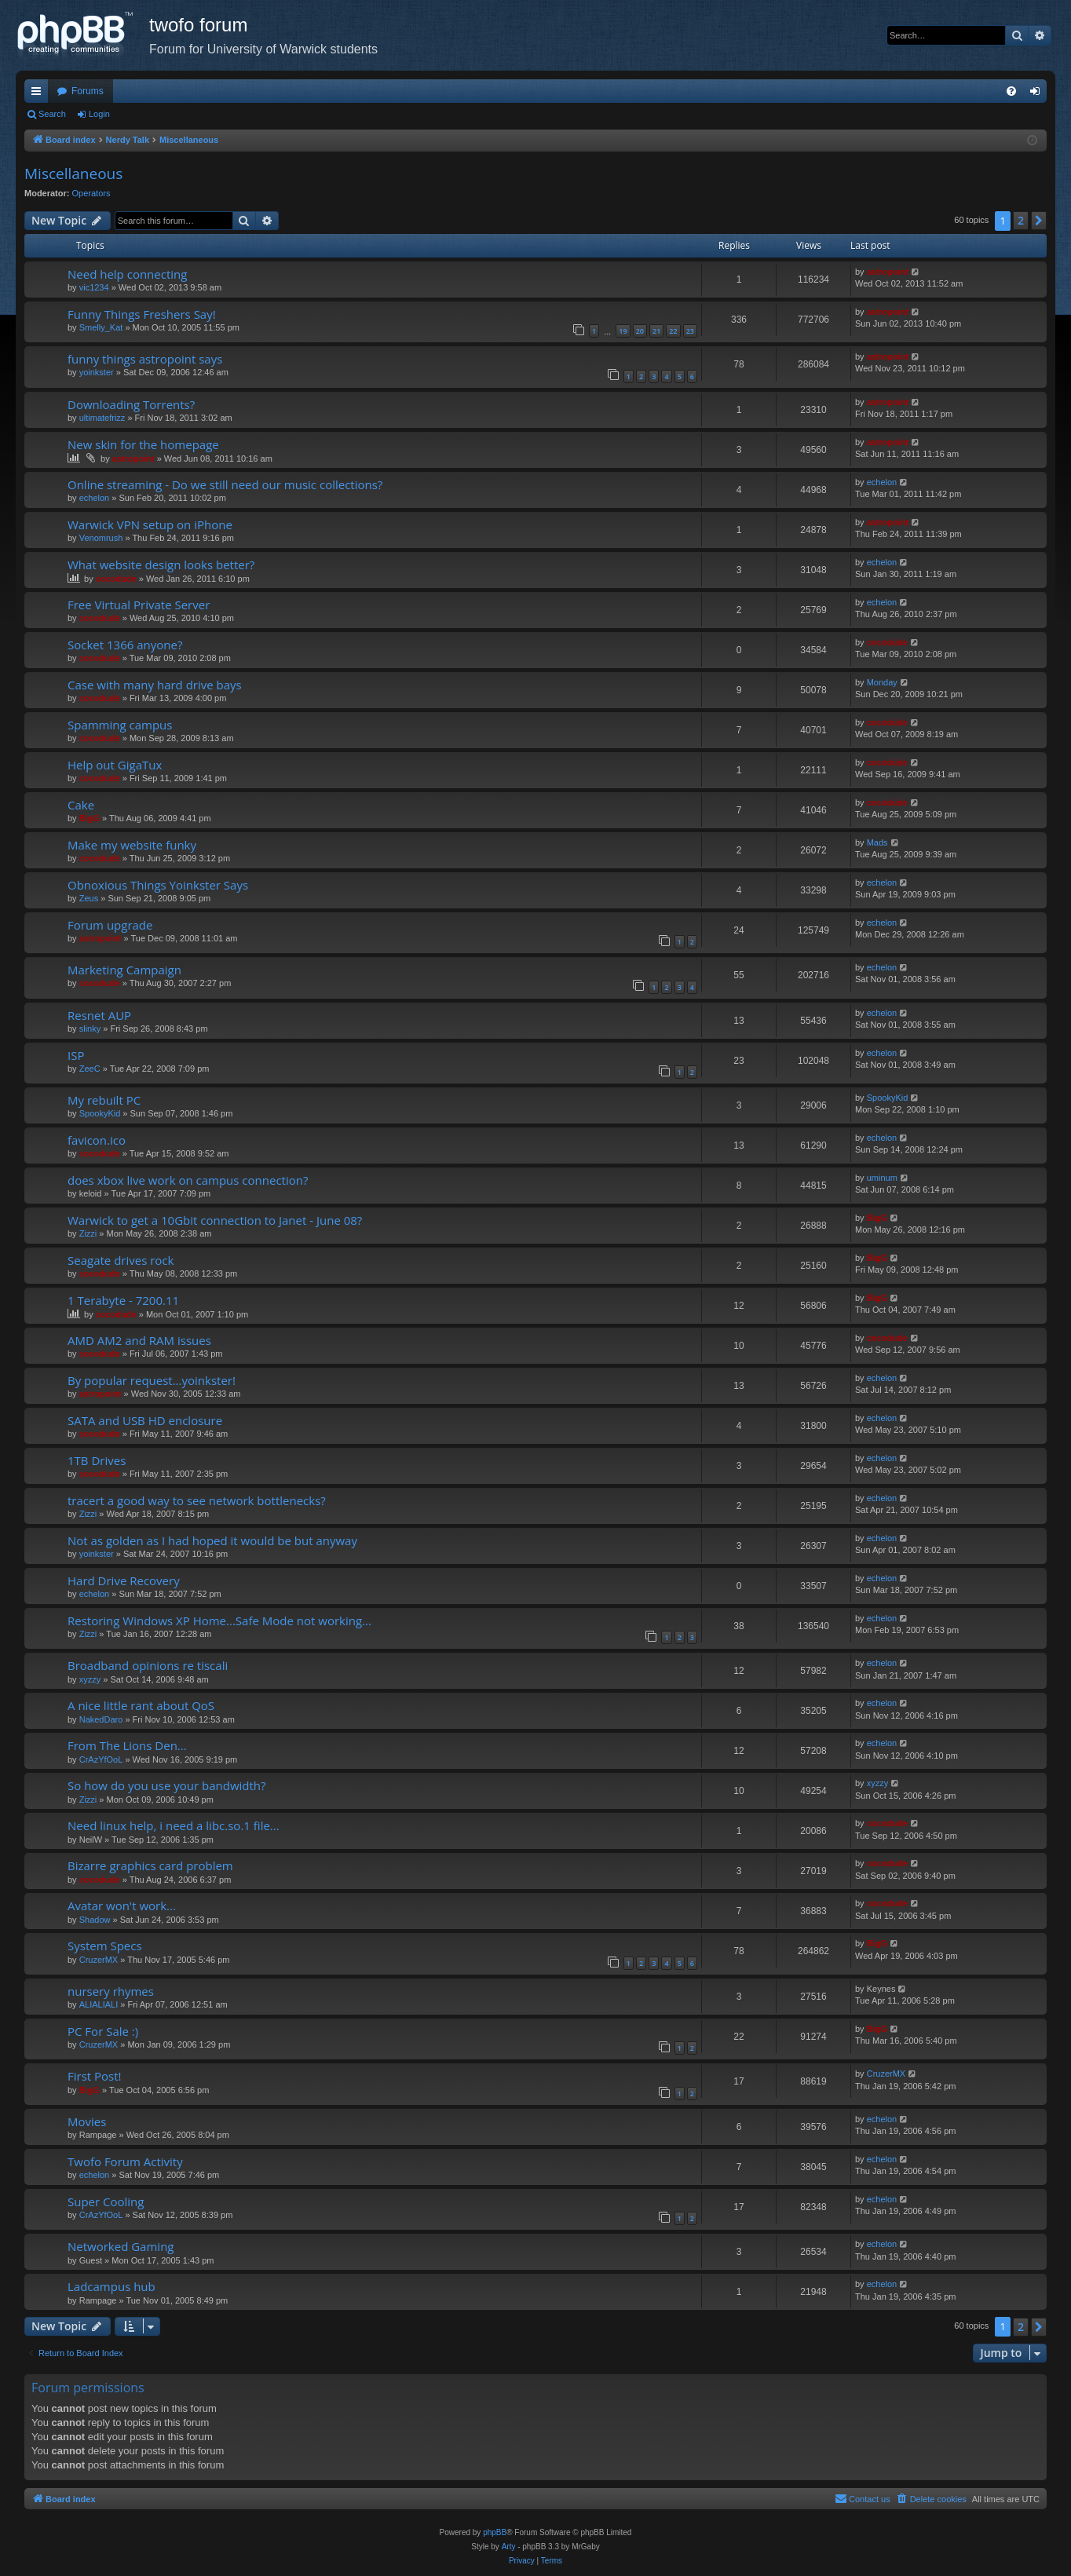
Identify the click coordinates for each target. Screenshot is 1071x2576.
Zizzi (88, 1233)
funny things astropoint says (145, 359)
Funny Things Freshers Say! (142, 314)
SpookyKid (100, 1113)
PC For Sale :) (103, 2031)
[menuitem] (1011, 91)
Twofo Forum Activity (125, 2161)
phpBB (494, 2532)
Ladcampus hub (111, 2286)
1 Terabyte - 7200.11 (123, 1300)
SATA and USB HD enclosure (145, 1420)
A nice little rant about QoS (141, 1705)
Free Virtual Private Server (139, 604)
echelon (94, 497)
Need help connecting (127, 274)
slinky (90, 1028)
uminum (882, 1177)
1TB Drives (97, 1460)
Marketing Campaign (124, 969)
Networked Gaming (121, 2246)
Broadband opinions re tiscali (148, 1665)
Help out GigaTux (115, 765)
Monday (882, 682)
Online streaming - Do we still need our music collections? (225, 484)
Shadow (95, 1919)
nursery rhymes (111, 1991)
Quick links (39, 94)
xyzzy (90, 1679)
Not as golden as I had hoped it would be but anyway (212, 1540)
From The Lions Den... (127, 1745)
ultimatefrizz (102, 417)
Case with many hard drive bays (155, 684)
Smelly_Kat (101, 327)
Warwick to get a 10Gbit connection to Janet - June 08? (215, 1220)
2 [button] (1021, 220)
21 (656, 331)
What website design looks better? (161, 564)
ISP (76, 1055)
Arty (509, 2546)
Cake (81, 805)
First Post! (95, 2076)
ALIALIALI (99, 2004)
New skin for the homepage (143, 444)
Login (99, 114)
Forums (87, 91)
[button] (1039, 220)
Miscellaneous (73, 173)
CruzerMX (99, 1959)
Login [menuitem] (1038, 94)
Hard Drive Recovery (124, 1580)
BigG (89, 818)
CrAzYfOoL (101, 1759)
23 (690, 331)
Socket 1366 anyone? (125, 644)
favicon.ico (97, 1140)
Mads (877, 842)
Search (52, 114)
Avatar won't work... (122, 1905)
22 (673, 331)
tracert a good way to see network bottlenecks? (197, 1500)
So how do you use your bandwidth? (167, 1785)
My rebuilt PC (104, 1100)
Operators (91, 193)
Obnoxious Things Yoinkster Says (158, 885)
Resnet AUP (99, 1015)
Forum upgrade (110, 925)
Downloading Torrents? (131, 404)
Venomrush (101, 538)
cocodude (116, 578)
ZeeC (90, 1068)
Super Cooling (106, 2201)
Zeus (88, 898)
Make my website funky (132, 845)
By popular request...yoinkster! (152, 1380)
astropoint (888, 271)
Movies (87, 2121)
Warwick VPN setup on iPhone (150, 524)
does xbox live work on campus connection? (188, 1180)
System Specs (105, 1945)
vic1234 (94, 287)
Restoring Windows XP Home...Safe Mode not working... (219, 1620)
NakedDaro (101, 1719)
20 (640, 331)
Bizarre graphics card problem (150, 1865)
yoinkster (96, 372)
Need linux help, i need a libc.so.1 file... (174, 1825)
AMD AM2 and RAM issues (139, 1340)
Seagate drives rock (121, 1260)
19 (623, 331)
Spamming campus (120, 725)
